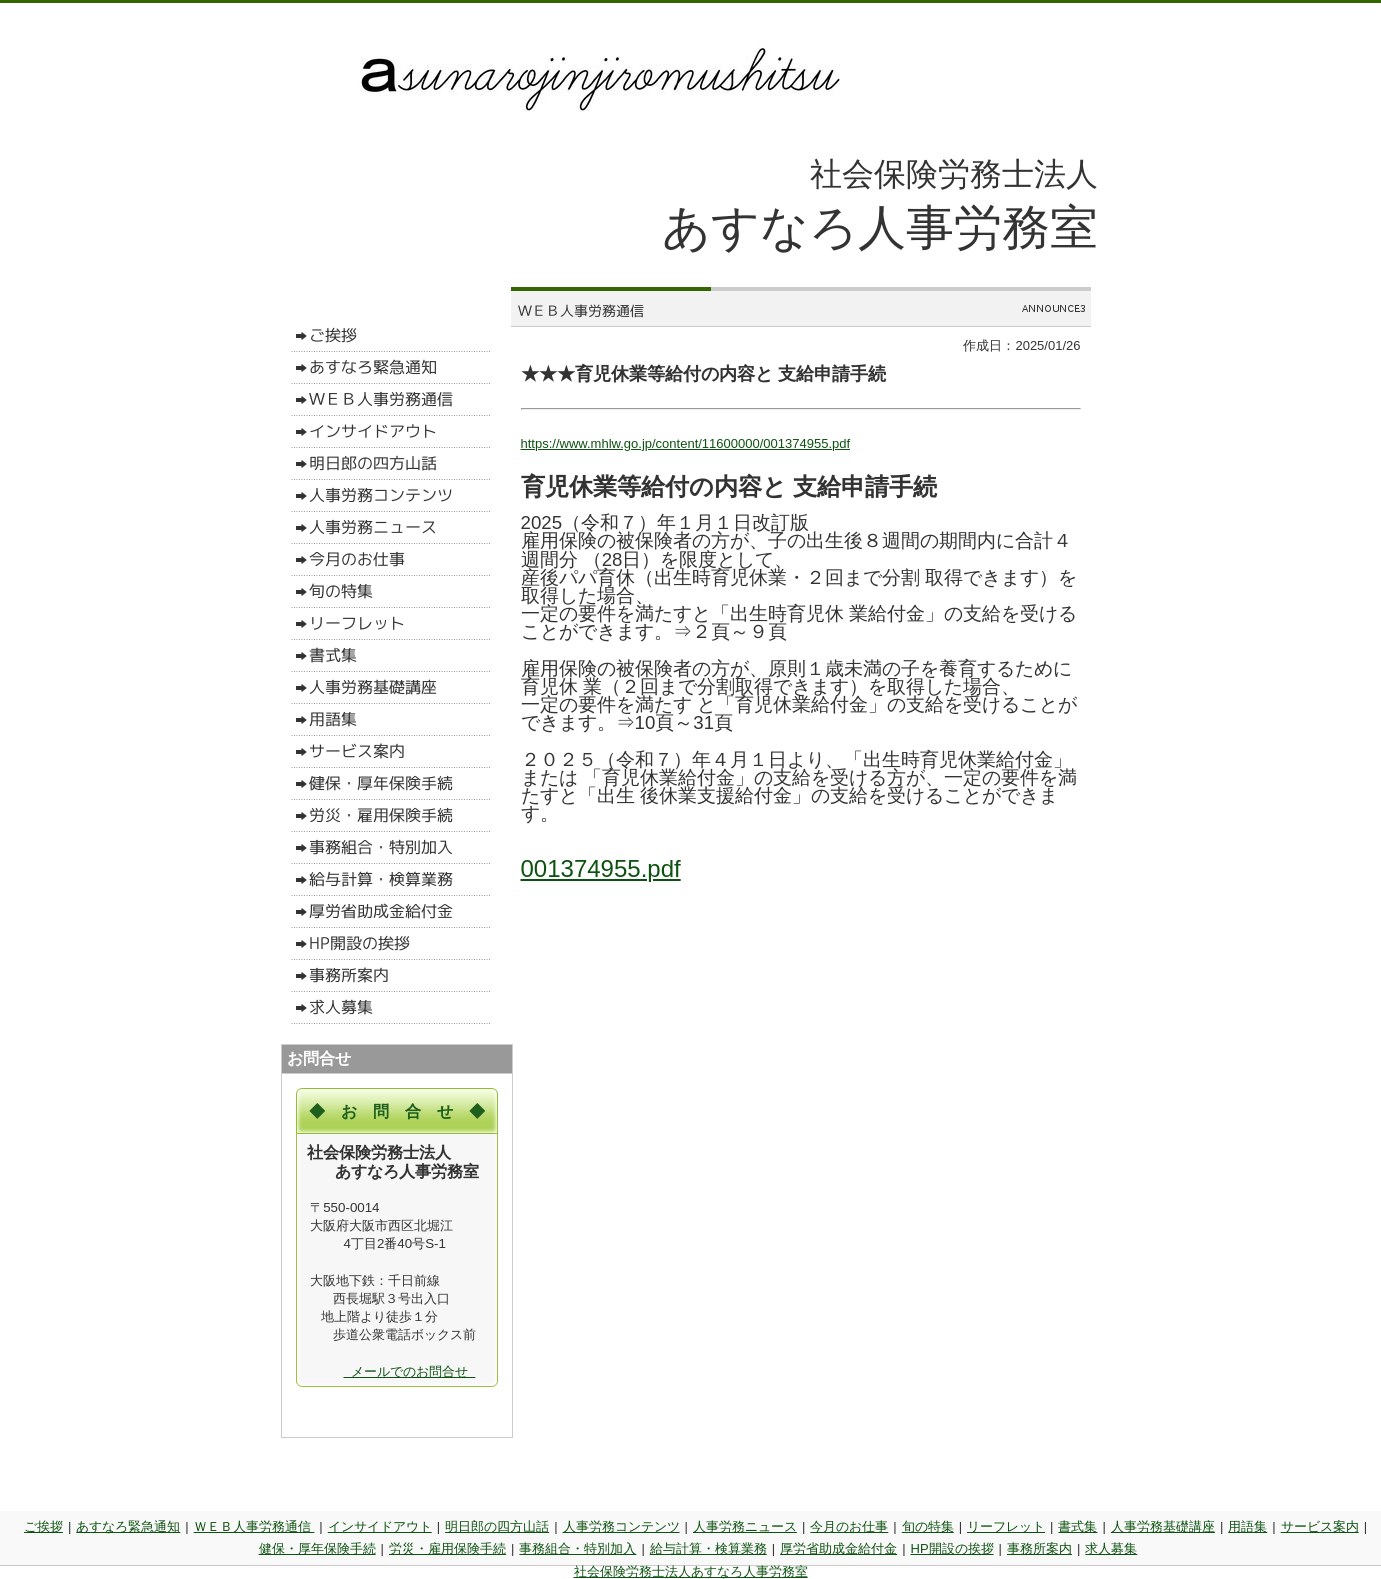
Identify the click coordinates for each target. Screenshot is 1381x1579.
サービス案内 (1320, 1526)
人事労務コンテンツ (621, 1526)
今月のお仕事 (849, 1526)
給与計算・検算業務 (708, 1548)
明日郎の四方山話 (497, 1526)
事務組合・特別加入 (577, 1548)
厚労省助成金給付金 (838, 1548)
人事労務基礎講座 (1163, 1526)
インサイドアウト (380, 1526)
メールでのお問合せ (410, 1371)
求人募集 (1111, 1548)
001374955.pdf (601, 868)
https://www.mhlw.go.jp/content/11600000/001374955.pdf (686, 443)
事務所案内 (1039, 1548)
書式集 (1077, 1526)
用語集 (1247, 1526)
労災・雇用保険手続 (447, 1548)
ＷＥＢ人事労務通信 (254, 1526)
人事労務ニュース (745, 1526)
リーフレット (1006, 1526)
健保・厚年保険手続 (317, 1548)
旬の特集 (928, 1526)
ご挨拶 (43, 1526)
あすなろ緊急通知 (128, 1526)
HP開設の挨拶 (952, 1548)
